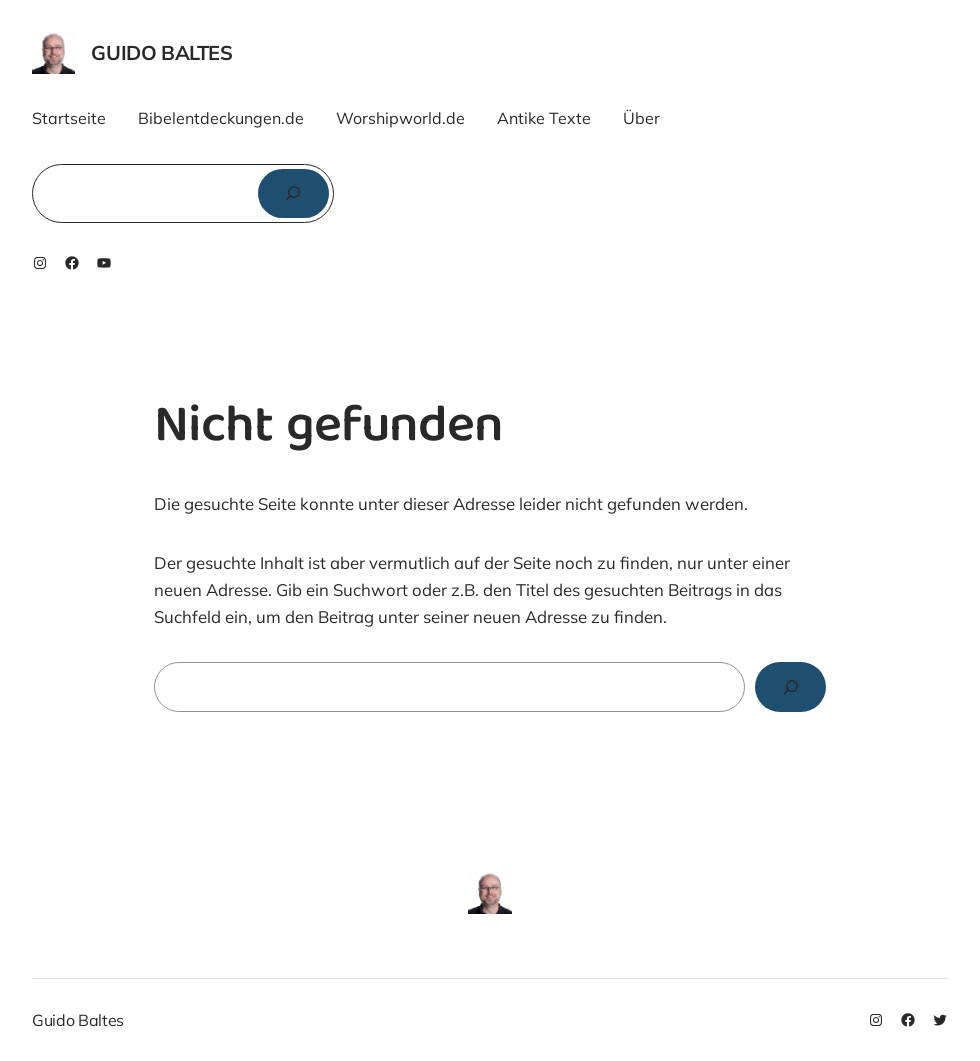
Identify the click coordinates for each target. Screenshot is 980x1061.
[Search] (790, 686)
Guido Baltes (161, 52)
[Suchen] (293, 193)
